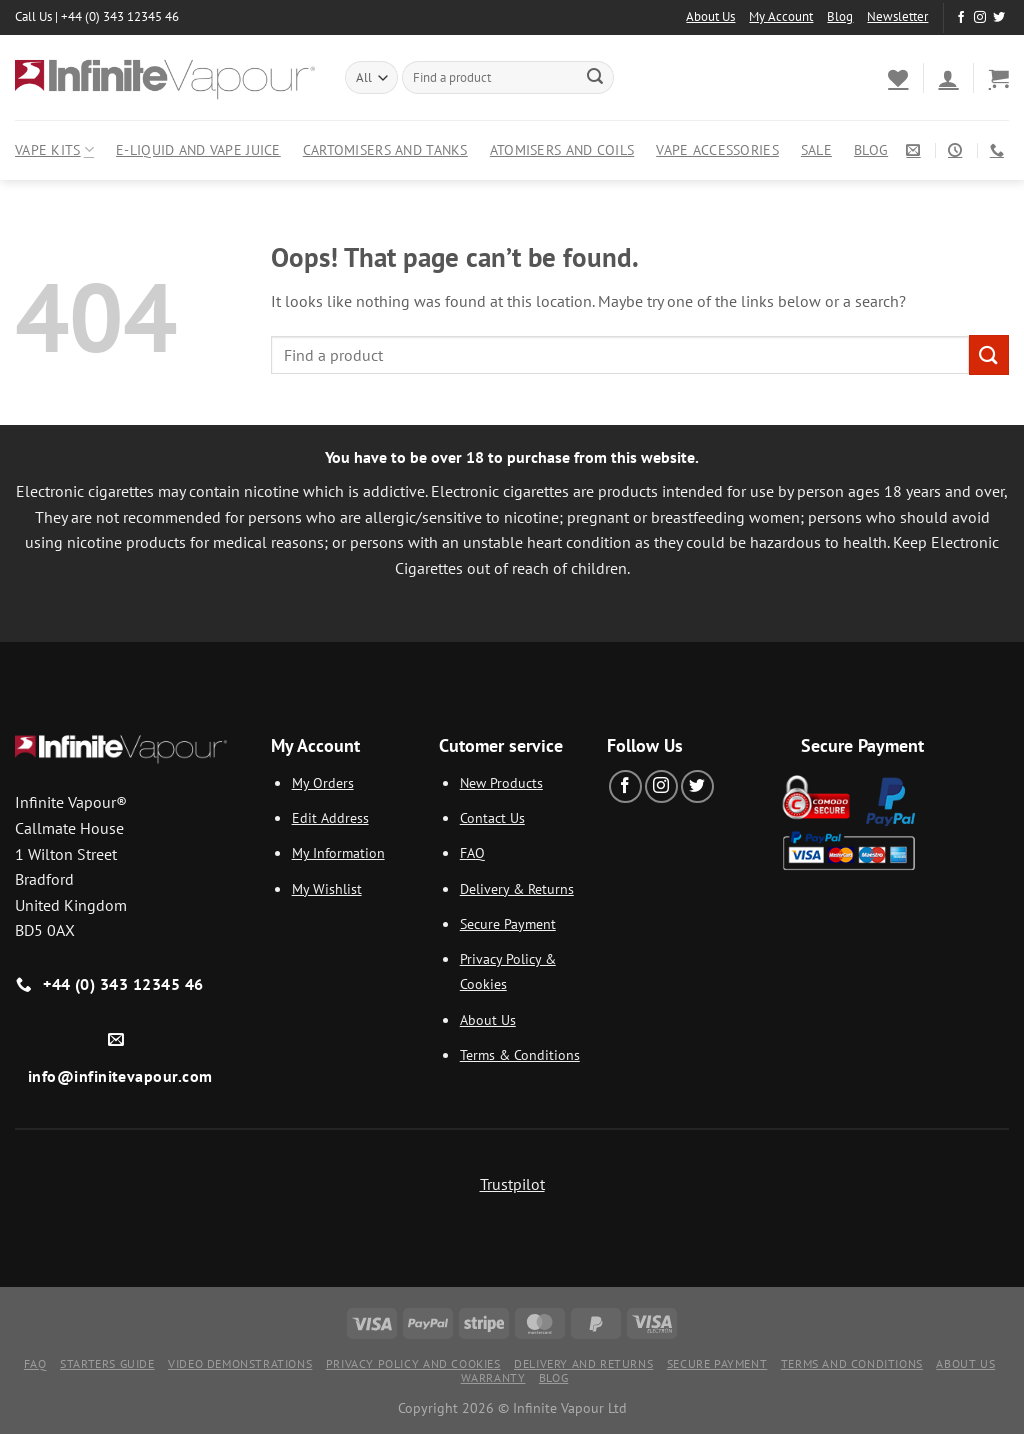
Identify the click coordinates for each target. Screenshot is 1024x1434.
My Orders (323, 782)
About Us (710, 16)
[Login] (948, 78)
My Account (781, 16)
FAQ (472, 852)
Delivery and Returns (583, 1363)
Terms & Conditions (520, 1054)
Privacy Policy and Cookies (413, 1363)
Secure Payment (508, 923)
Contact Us (492, 817)
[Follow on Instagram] (980, 18)
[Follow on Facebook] (961, 18)
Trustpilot (512, 1184)
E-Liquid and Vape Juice (198, 149)
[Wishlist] (898, 78)
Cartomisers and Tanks (385, 149)
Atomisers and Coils (562, 149)
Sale (816, 149)
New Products (501, 782)
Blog (840, 16)
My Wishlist (327, 888)
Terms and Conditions (852, 1363)
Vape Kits (54, 150)
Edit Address (330, 817)
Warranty (493, 1377)
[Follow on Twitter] (999, 18)
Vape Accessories (717, 149)
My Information (338, 852)
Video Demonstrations (240, 1363)
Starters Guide (107, 1363)
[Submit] (595, 78)
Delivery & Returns (517, 888)
